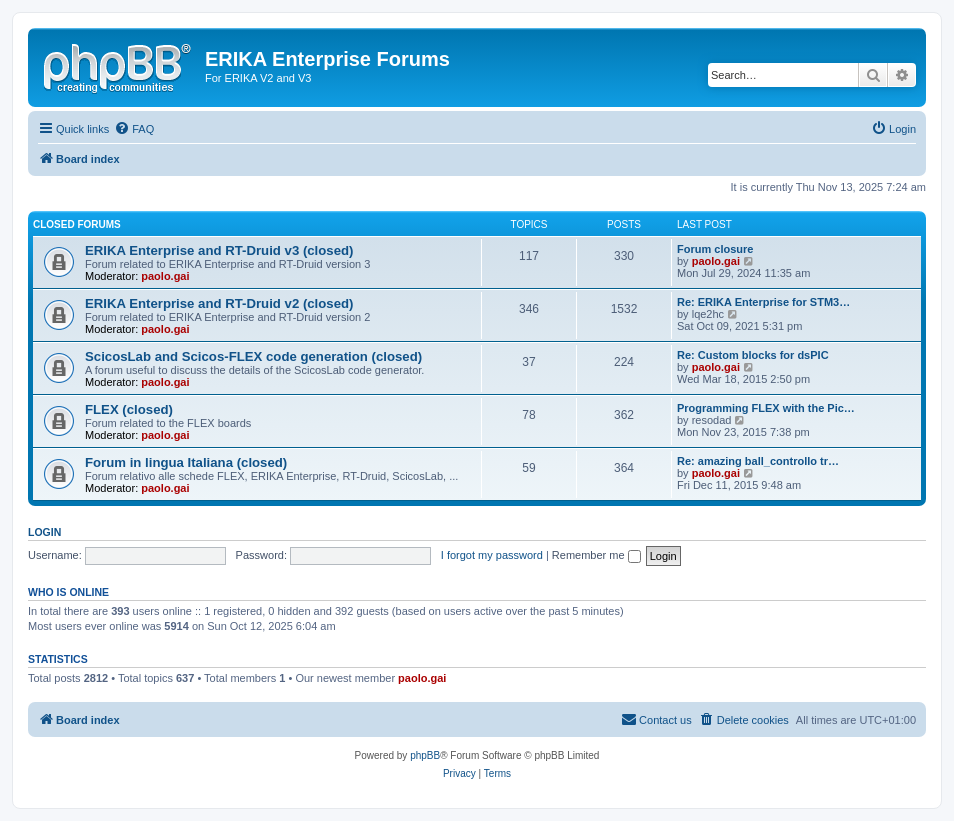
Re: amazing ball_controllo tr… (758, 461)
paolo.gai (165, 276)
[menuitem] (134, 129)
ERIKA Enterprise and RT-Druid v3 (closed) (219, 250)
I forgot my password (492, 555)
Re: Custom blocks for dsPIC (753, 355)
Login (44, 532)
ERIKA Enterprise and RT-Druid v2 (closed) (219, 303)
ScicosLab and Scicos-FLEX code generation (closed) (253, 356)
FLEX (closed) (129, 409)
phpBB (425, 755)
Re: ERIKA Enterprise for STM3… (763, 302)
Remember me (596, 555)
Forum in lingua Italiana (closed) (186, 462)
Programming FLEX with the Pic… (766, 408)
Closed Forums (77, 224)
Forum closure (715, 249)
